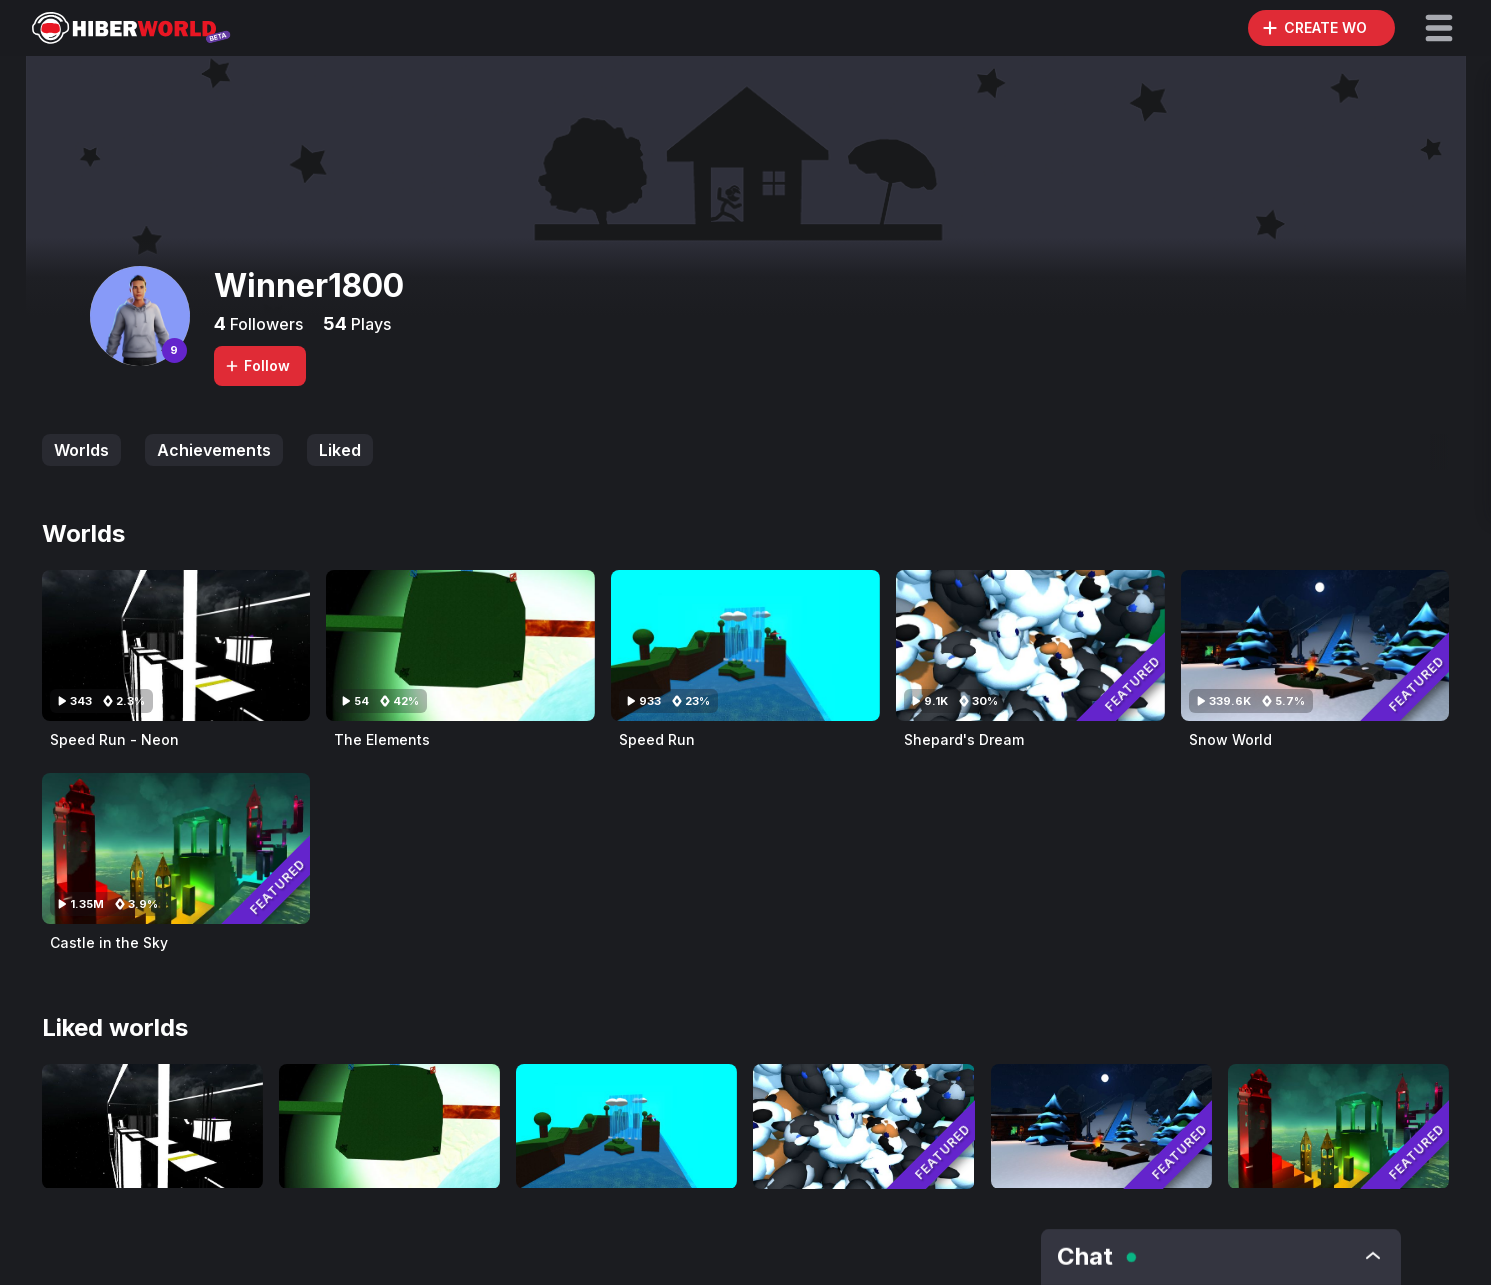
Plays (369, 324)
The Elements (382, 739)
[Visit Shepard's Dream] (1030, 645)
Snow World (1230, 739)
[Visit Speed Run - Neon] (176, 645)
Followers (264, 324)
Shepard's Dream (964, 739)
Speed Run (657, 739)
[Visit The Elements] (460, 645)
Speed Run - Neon (114, 739)
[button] (1439, 28)
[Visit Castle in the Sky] (176, 848)
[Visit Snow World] (1315, 645)
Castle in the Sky (109, 942)
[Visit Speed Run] (745, 645)
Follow (257, 365)
